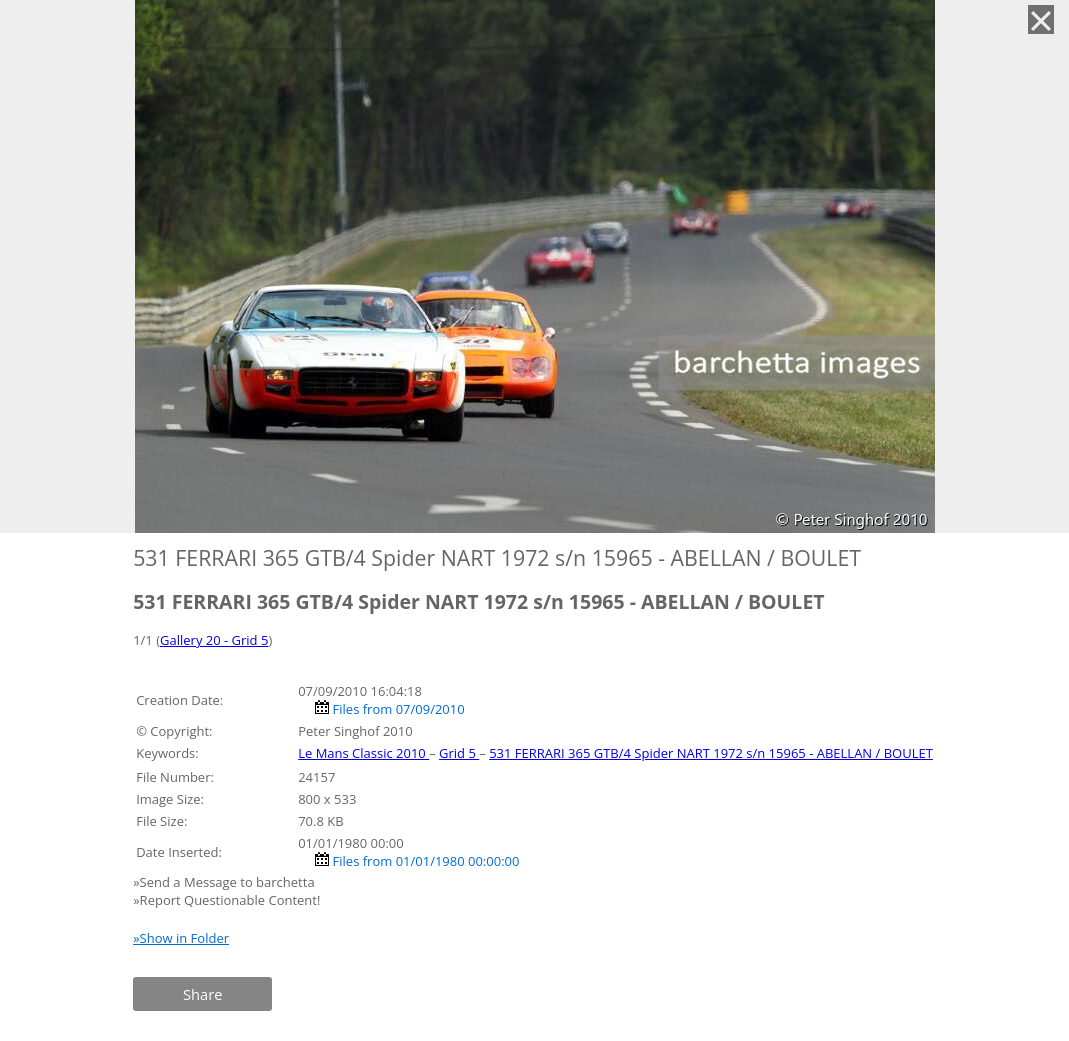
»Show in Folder (181, 938)
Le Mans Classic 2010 (363, 753)
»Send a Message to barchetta (225, 882)
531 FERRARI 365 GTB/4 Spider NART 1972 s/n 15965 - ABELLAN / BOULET (711, 753)
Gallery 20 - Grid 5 (214, 640)
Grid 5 (459, 753)
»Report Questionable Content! (226, 900)
